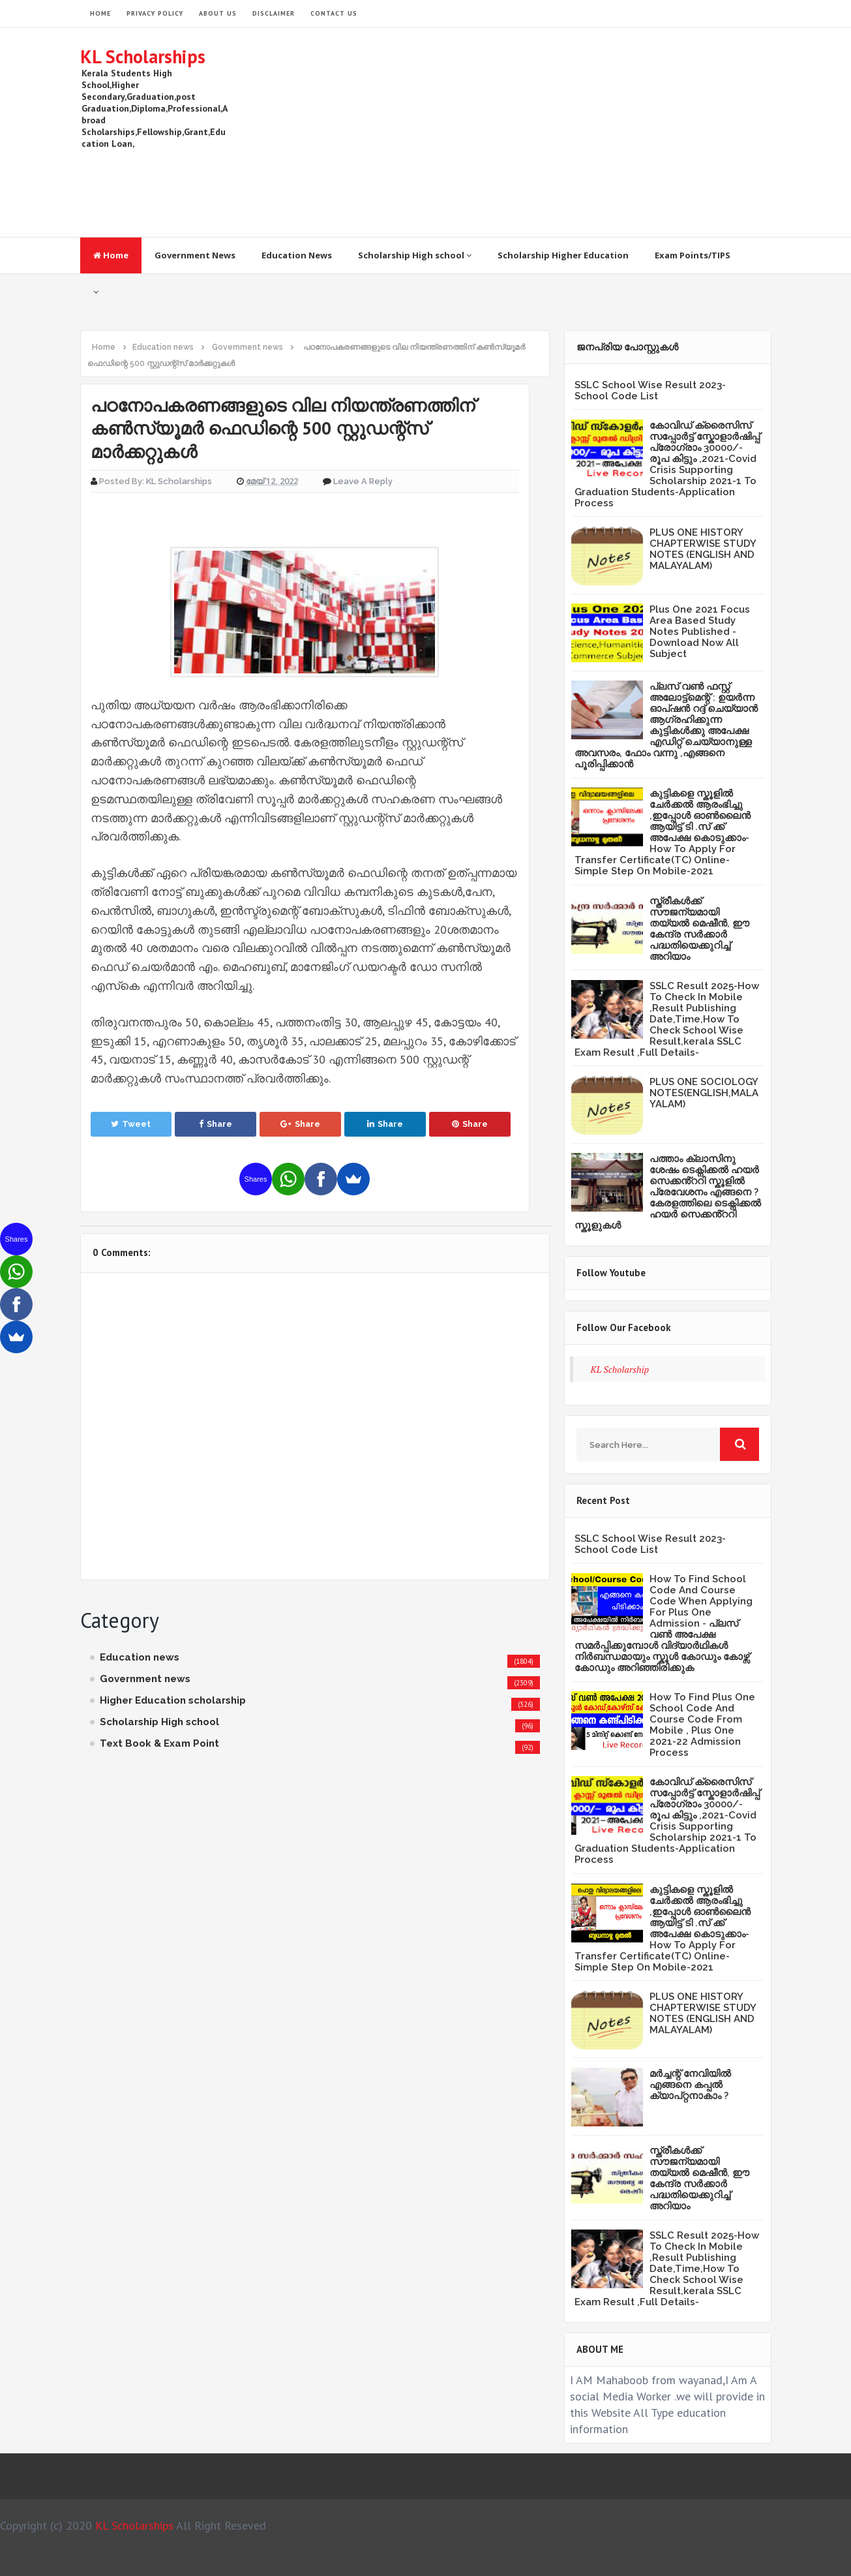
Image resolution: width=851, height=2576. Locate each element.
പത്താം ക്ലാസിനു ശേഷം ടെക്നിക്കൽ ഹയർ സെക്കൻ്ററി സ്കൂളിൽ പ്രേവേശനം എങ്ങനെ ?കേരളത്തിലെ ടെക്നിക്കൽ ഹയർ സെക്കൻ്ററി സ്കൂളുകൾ (668, 1192)
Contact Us (333, 13)
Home (110, 255)
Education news (139, 1657)
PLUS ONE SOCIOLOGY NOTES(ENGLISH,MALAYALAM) (703, 1093)
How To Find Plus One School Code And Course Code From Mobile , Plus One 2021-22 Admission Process (702, 1724)
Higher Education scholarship (173, 1700)
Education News (296, 255)
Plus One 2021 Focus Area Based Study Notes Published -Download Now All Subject (699, 632)
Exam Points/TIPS (692, 255)
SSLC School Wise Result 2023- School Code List (650, 390)
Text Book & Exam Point (159, 1743)
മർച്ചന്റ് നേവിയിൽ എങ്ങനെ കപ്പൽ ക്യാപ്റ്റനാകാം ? (690, 2085)
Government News (195, 255)
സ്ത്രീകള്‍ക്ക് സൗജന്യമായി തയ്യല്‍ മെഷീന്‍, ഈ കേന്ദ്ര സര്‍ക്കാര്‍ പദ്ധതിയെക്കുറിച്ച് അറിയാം (699, 928)
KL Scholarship (620, 1369)
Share (215, 1124)
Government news (145, 1679)
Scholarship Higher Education (563, 255)
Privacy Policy (155, 13)
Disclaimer (273, 13)
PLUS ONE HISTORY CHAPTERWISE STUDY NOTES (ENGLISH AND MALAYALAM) (702, 549)
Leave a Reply (363, 481)
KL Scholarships (142, 56)
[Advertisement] (534, 132)
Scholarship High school (414, 255)
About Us (218, 13)
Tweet (131, 1124)
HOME (100, 13)
